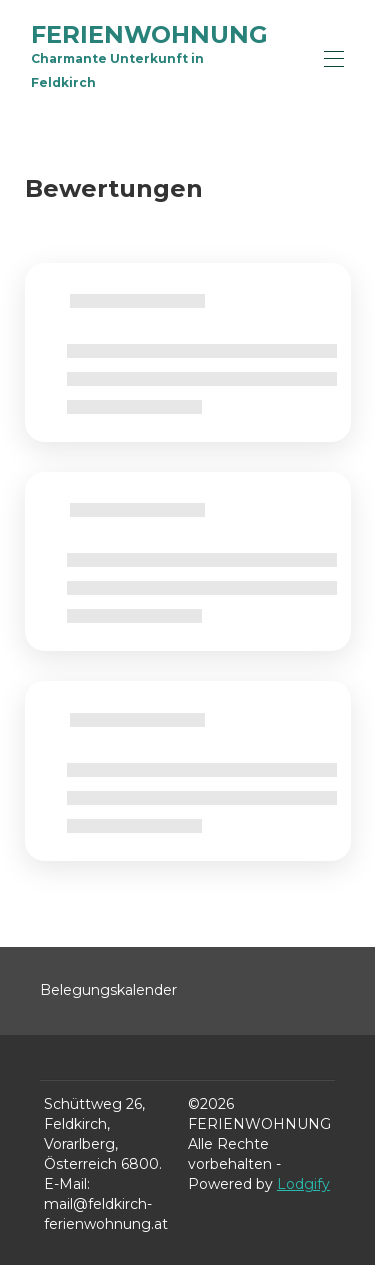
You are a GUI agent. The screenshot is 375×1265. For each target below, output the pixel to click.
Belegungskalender (108, 990)
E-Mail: (67, 1184)
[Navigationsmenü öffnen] (334, 59)
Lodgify (303, 1184)
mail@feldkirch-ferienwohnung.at (106, 1214)
